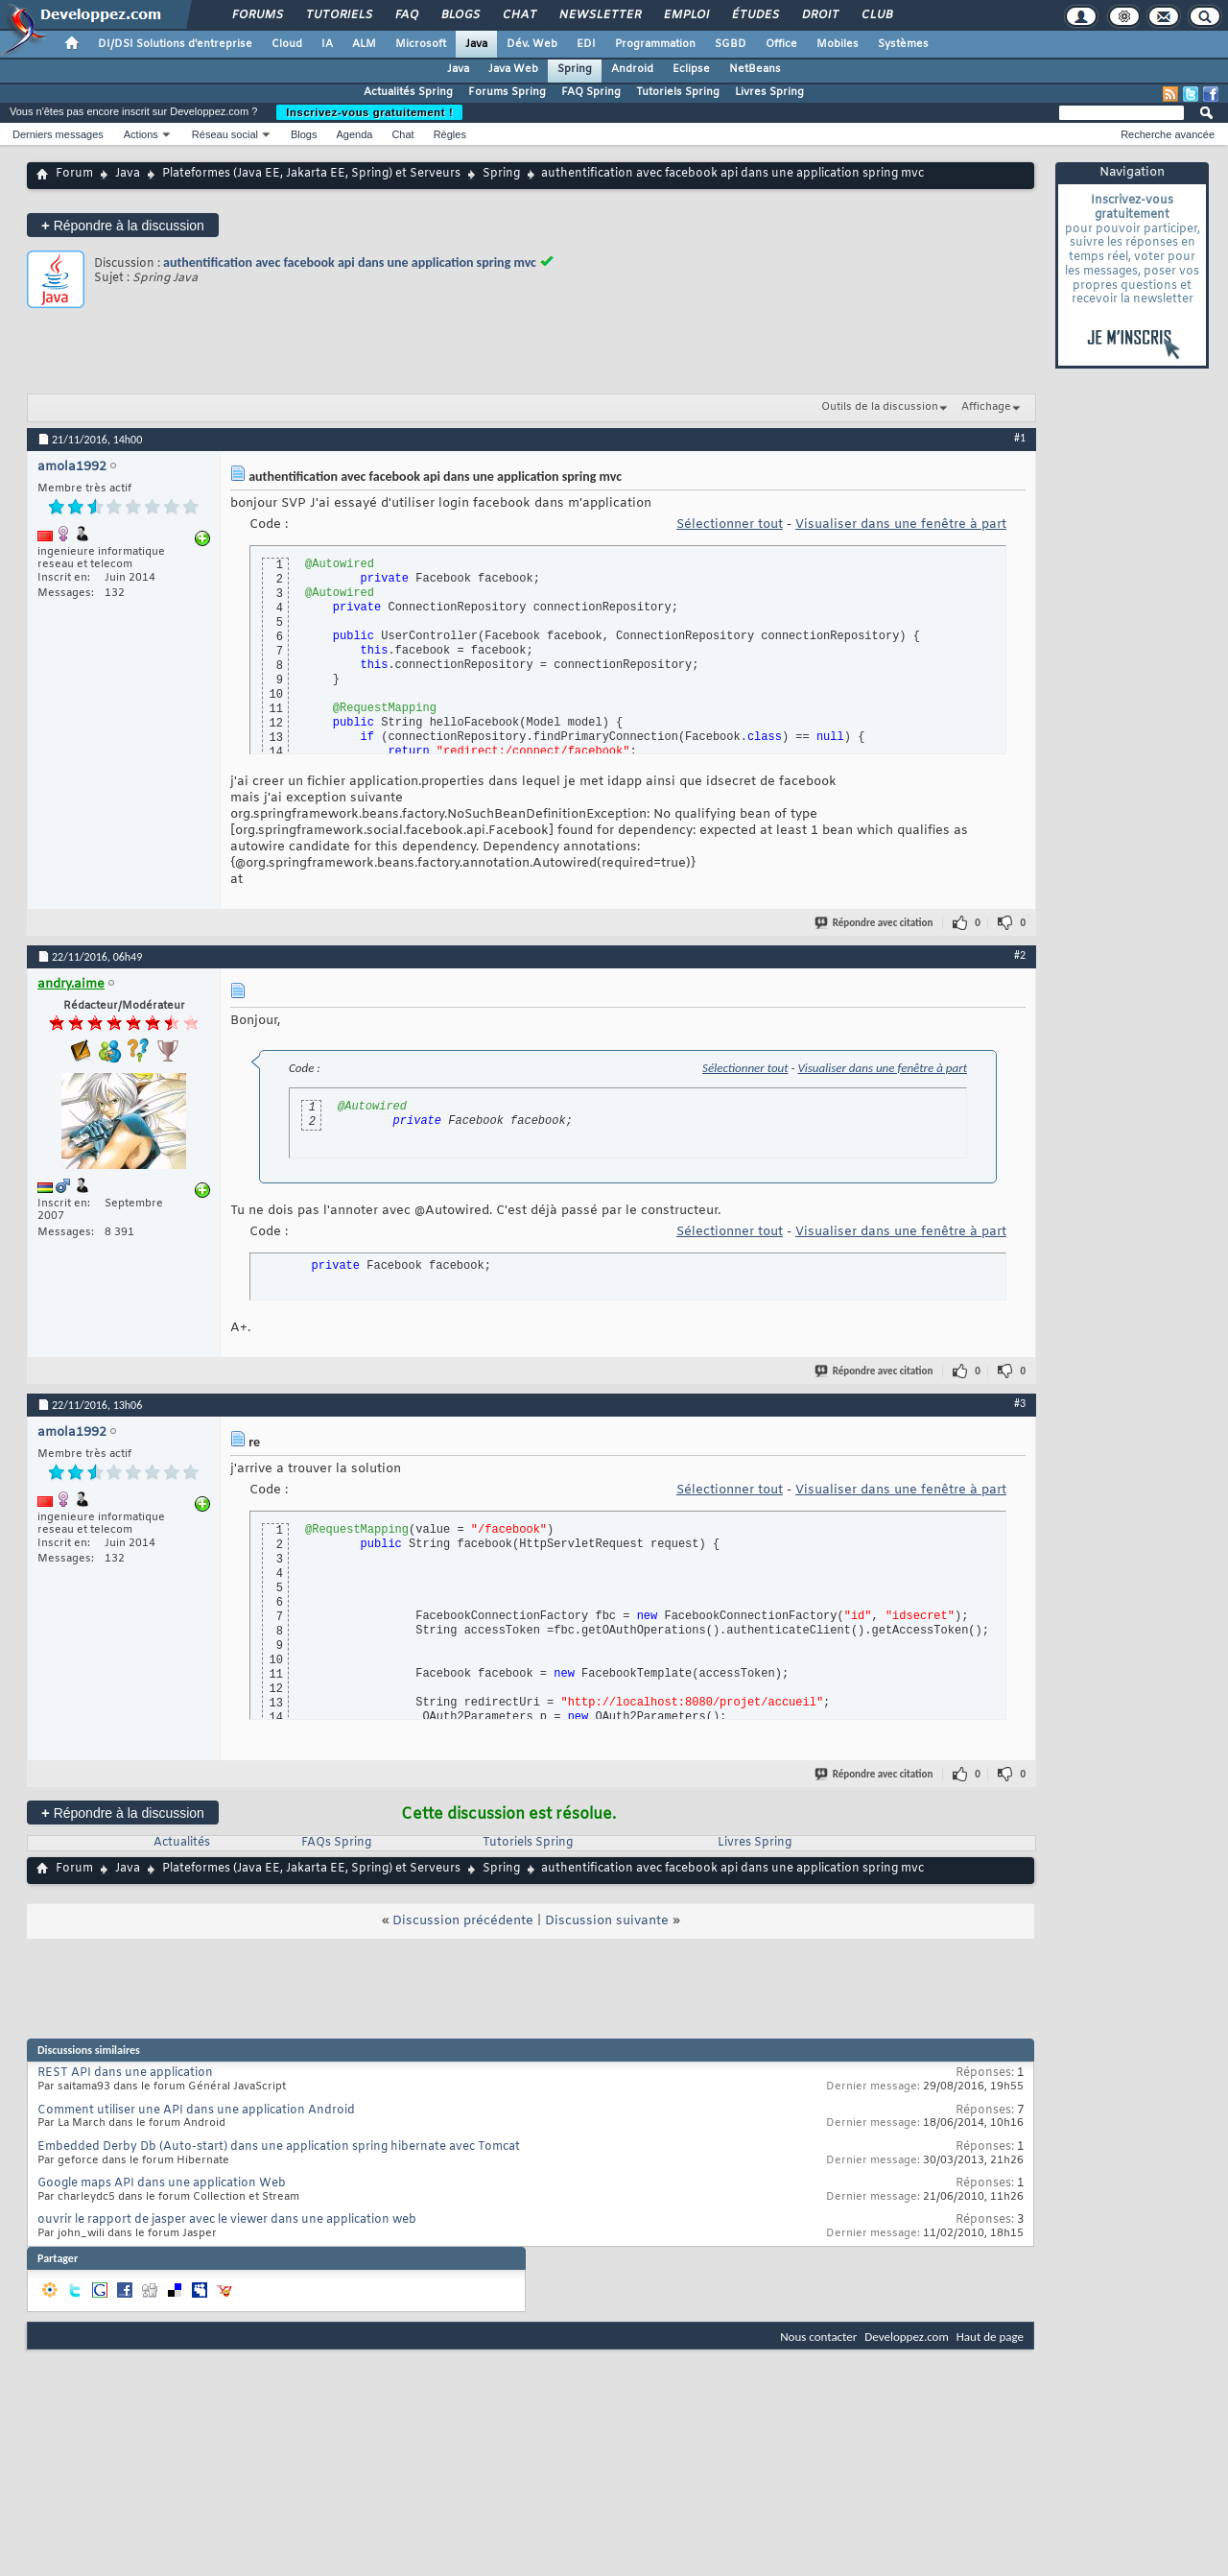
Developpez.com (906, 2336)
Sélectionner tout (729, 524)
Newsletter (599, 15)
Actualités (182, 1842)
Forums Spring (507, 92)
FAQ (405, 15)
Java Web (513, 69)
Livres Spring (769, 92)
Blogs (459, 15)
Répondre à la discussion (122, 225)
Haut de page (990, 2336)
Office (781, 44)
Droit (819, 15)
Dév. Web (532, 44)
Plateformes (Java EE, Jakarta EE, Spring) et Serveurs (311, 173)
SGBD (730, 44)
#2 (1020, 955)
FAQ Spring (591, 92)
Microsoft (420, 44)
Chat (518, 15)
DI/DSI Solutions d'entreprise (175, 44)
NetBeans (755, 69)
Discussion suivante (607, 1921)
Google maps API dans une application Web (161, 2183)
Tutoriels (338, 15)
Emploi (685, 15)
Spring (574, 69)
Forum (74, 173)
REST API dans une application (125, 2073)
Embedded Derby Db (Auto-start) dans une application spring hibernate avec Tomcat (278, 2147)
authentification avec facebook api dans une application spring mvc (349, 262)
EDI (586, 44)
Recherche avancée (1168, 134)
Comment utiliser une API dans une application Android (196, 2110)
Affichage (986, 407)
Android (632, 69)
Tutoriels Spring (678, 92)
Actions (141, 134)
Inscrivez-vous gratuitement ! (369, 112)
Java (476, 44)
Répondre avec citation (874, 923)
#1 (1020, 437)
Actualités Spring (408, 92)
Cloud (287, 44)
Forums (256, 15)
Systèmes (903, 44)
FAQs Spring (336, 1842)
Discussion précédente (462, 1921)
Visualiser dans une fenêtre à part (900, 524)
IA (327, 44)
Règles (450, 134)
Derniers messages (58, 134)
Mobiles (837, 44)
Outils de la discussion (879, 407)
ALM (364, 44)
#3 (1020, 1403)
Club (876, 15)
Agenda (354, 134)
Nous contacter (818, 2336)
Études (754, 15)
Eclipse (691, 69)
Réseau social (225, 134)
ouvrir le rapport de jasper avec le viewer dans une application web (226, 2220)
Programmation (655, 44)
